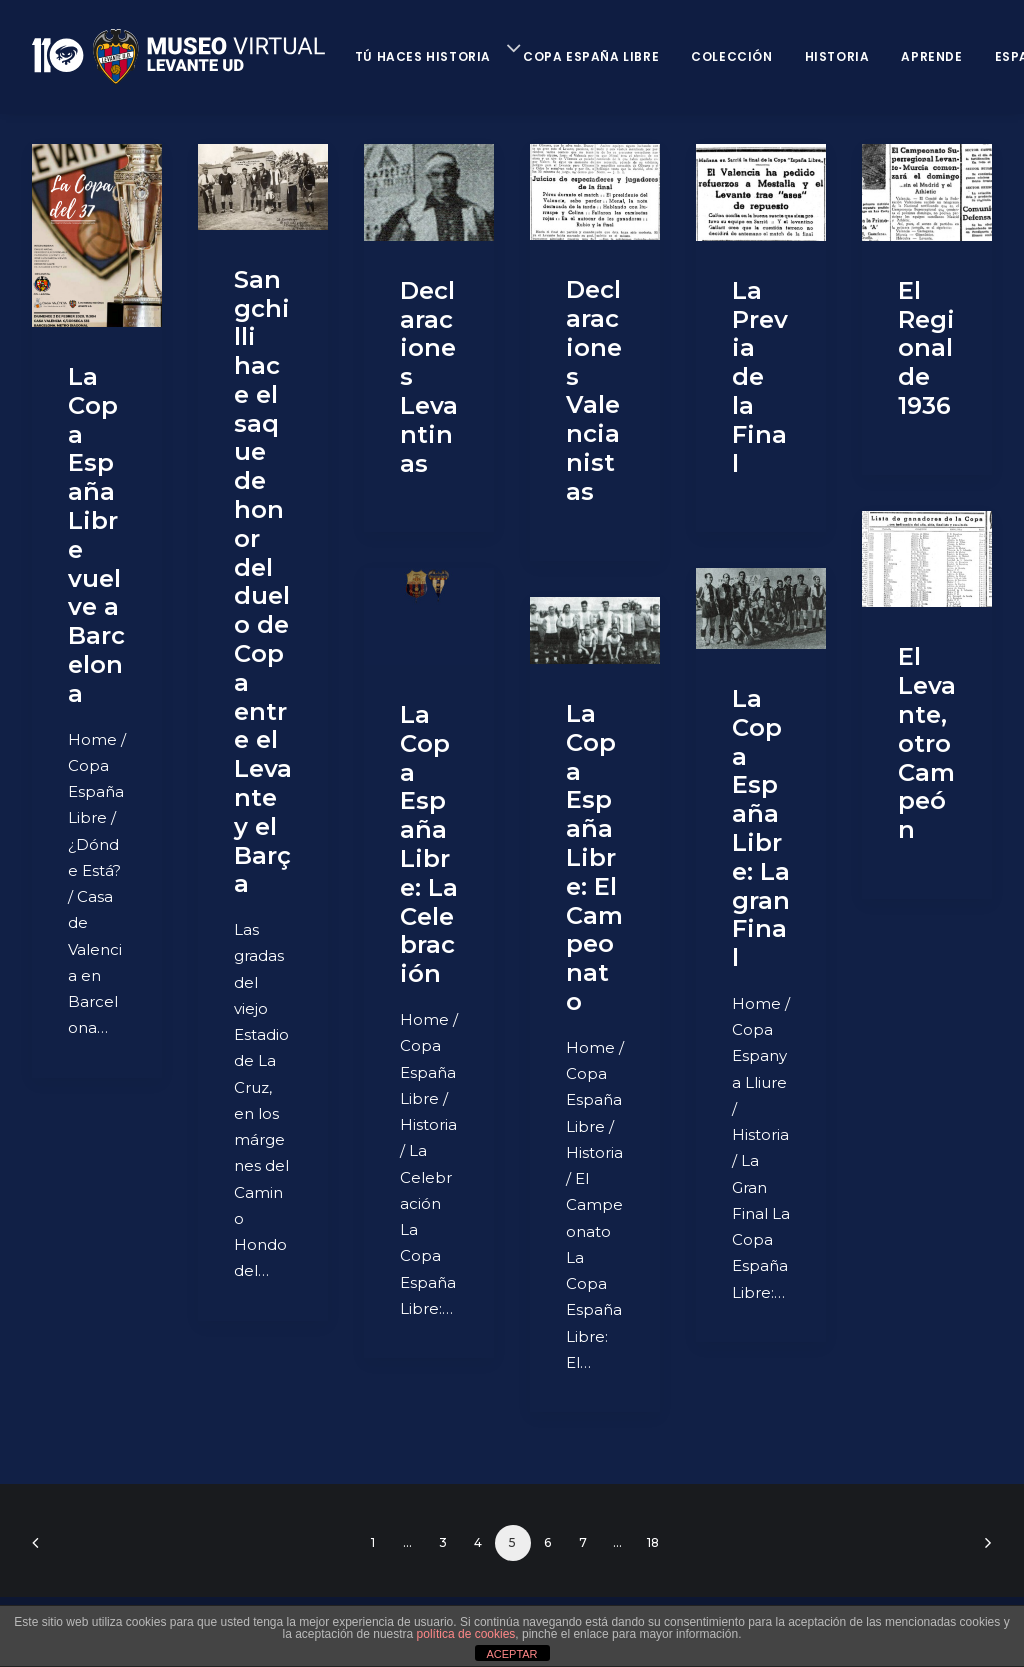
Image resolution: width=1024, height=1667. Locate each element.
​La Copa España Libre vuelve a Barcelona (96, 535)
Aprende (931, 56)
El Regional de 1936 (926, 348)
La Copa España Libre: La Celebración (429, 844)
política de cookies (466, 1634)
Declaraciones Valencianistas (594, 390)
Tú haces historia (423, 56)
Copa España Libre (591, 56)
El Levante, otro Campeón (927, 743)
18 (653, 1542)
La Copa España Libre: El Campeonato (594, 857)
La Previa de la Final (760, 377)
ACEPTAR (511, 1654)
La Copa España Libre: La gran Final (761, 828)
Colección (731, 56)
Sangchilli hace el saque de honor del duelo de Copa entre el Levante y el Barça (263, 582)
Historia (837, 56)
